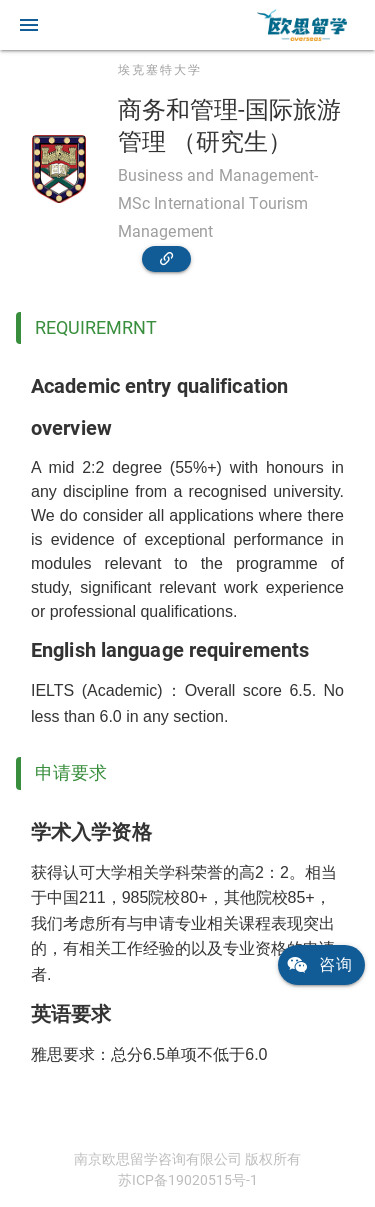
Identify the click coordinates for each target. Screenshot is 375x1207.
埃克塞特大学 (160, 70)
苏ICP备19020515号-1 (188, 1180)
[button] (29, 25)
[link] (302, 25)
